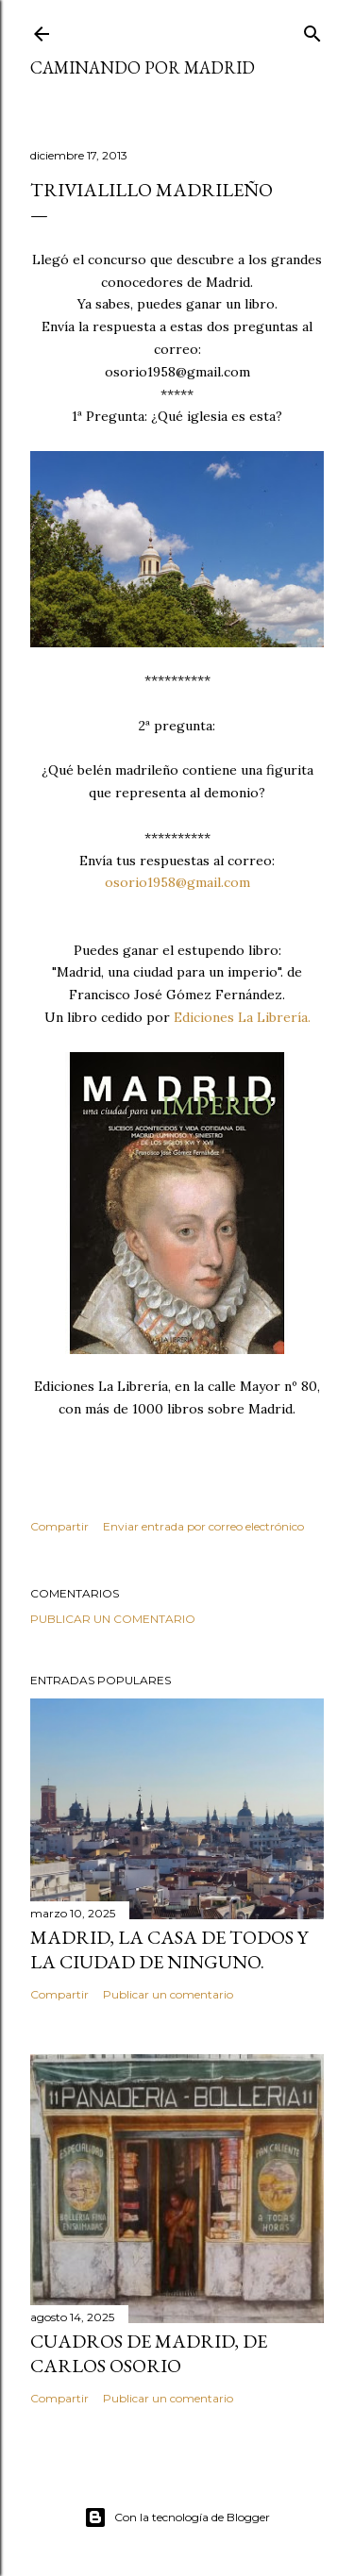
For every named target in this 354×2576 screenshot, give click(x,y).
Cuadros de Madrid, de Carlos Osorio (148, 2353)
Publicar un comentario (112, 1619)
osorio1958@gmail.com (177, 882)
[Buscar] (312, 29)
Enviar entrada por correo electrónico (203, 1526)
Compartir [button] (59, 1526)
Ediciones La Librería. (242, 1017)
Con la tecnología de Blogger (177, 2517)
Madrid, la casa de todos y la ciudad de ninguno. (169, 1949)
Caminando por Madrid (142, 67)
